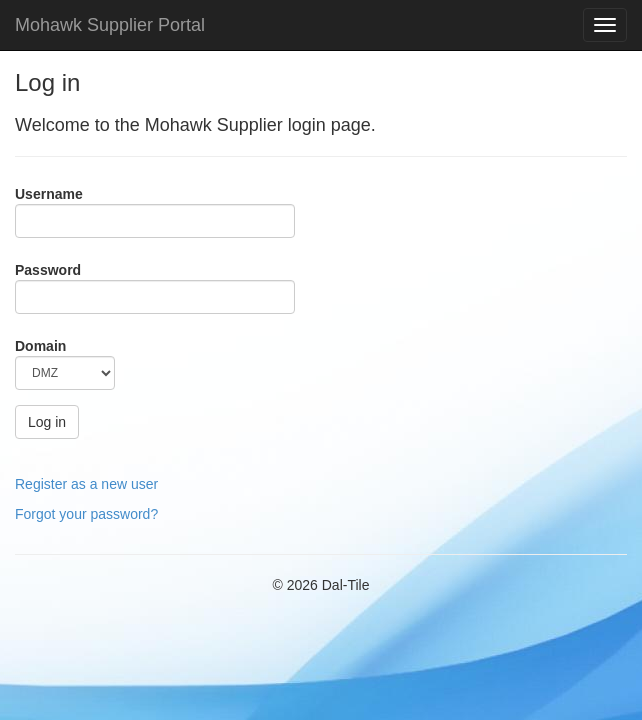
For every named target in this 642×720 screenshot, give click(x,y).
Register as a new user (86, 484)
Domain (40, 346)
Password (48, 270)
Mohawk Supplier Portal (110, 25)
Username (49, 194)
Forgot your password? (86, 514)
